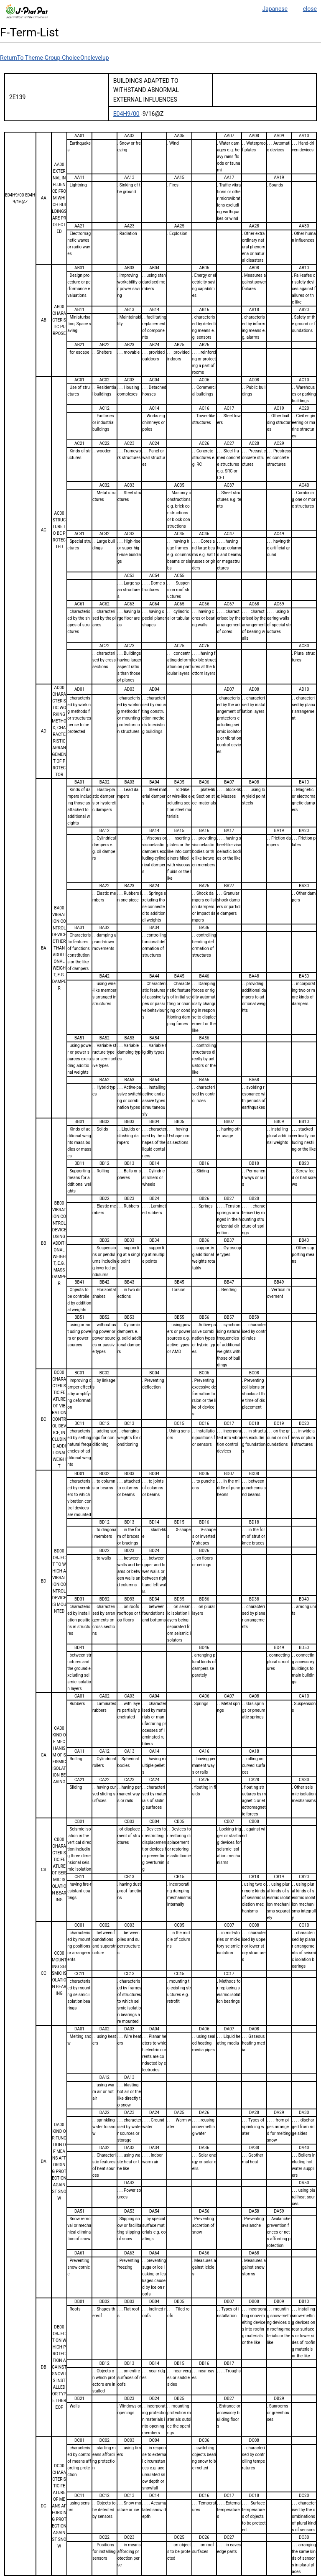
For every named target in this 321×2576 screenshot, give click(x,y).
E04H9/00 (126, 113)
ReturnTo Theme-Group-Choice (40, 57)
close (310, 8)
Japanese (275, 8)
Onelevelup (94, 57)
